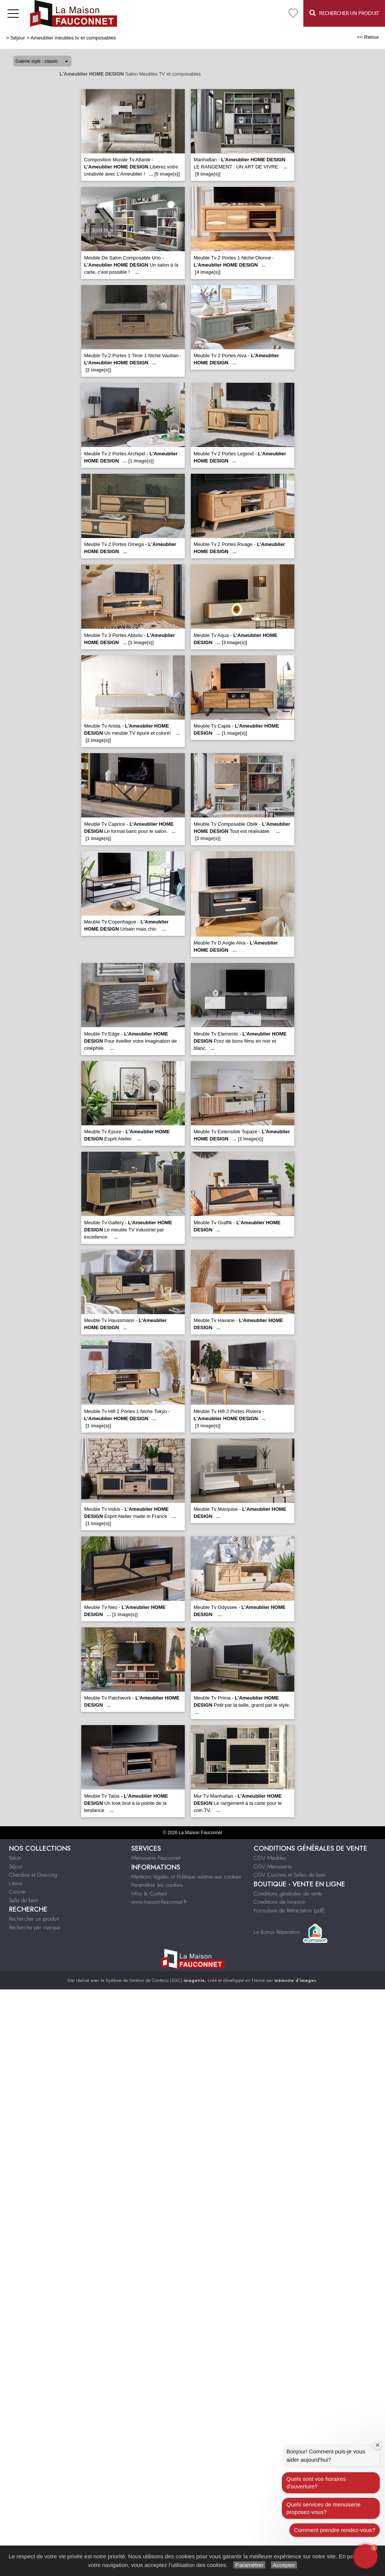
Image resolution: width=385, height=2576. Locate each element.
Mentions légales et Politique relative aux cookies (186, 1876)
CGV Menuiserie (273, 1866)
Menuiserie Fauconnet (155, 1858)
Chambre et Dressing (33, 1875)
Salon (15, 1858)
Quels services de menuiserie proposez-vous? (323, 2508)
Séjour (18, 38)
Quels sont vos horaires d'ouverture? (316, 2483)
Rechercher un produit (34, 1919)
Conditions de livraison (280, 1902)
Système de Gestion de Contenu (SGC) (155, 1980)
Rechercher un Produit (344, 13)
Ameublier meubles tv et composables (73, 38)
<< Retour (368, 37)
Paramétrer (249, 2565)
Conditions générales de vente (288, 1893)
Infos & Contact (149, 1893)
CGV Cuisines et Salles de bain (290, 1875)
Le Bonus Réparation (277, 1931)
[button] (365, 2556)
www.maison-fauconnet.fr (159, 1902)
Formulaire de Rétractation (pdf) (289, 1910)
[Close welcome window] (377, 2445)
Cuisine (17, 1892)
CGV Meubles (270, 1858)
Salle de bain (23, 1900)
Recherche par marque (34, 1927)
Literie (15, 1883)
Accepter (284, 2565)
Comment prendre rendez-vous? (334, 2530)
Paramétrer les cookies (157, 1885)
